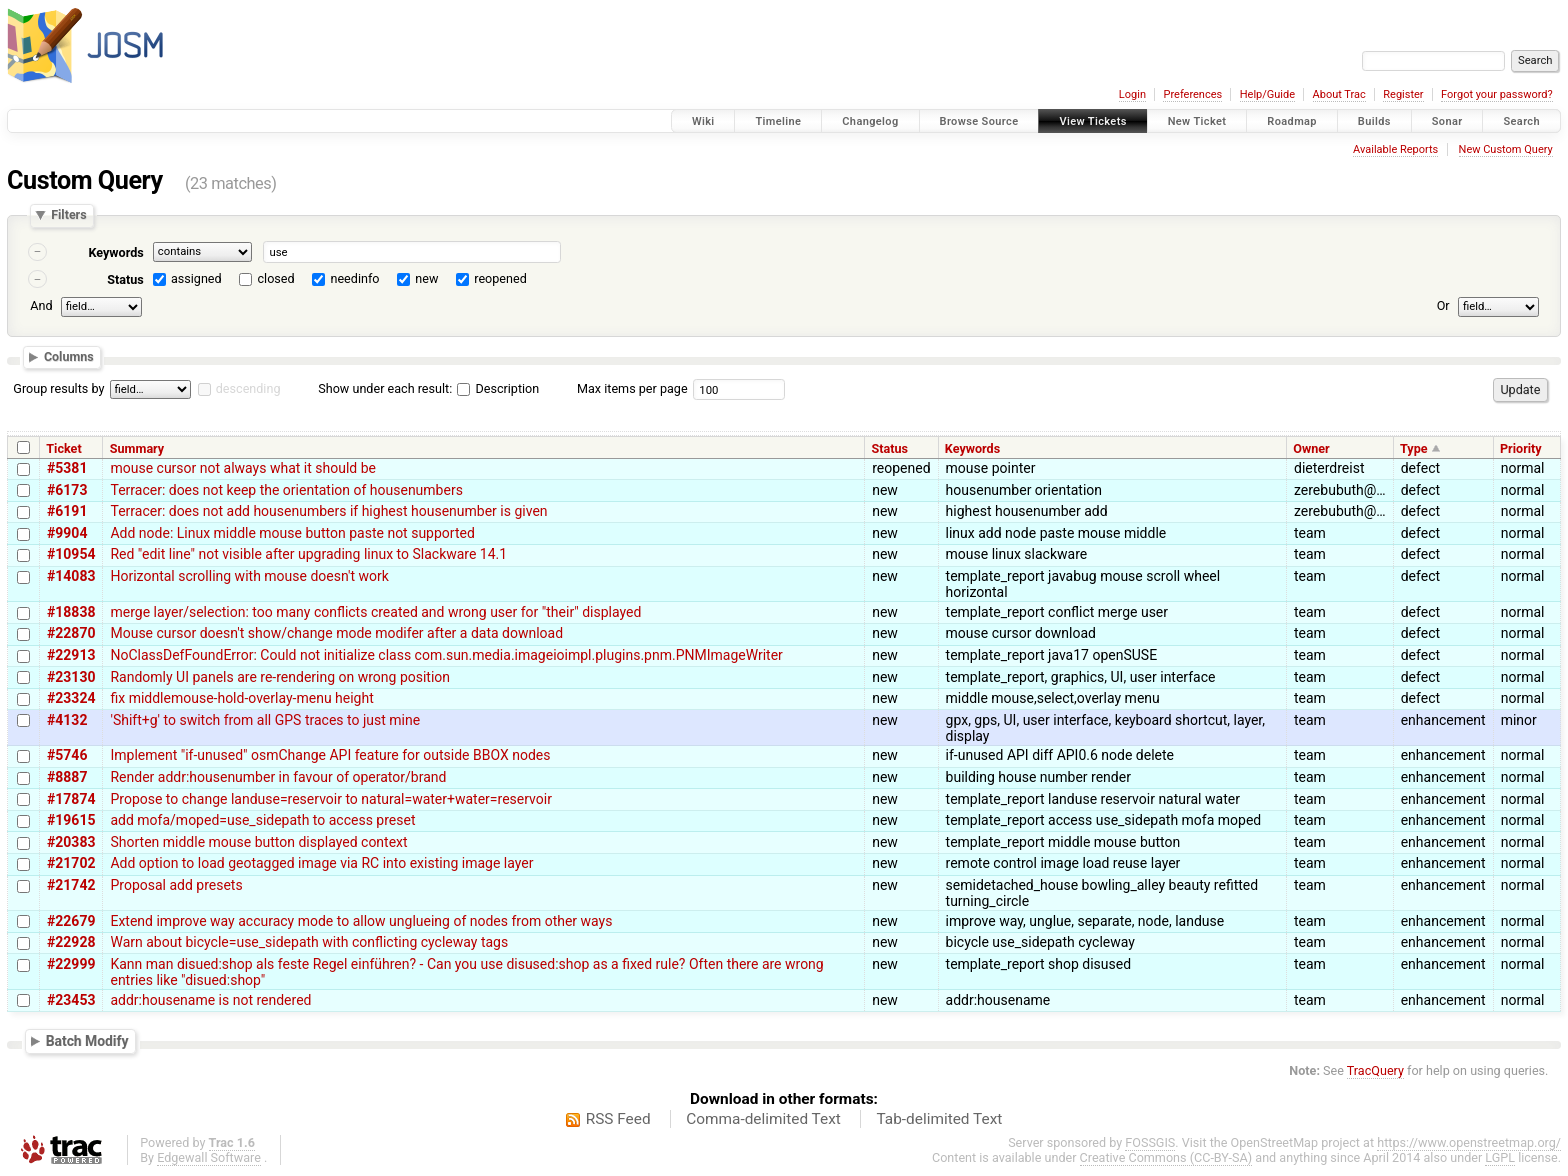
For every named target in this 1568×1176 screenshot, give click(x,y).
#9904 (67, 533)
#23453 (71, 1000)
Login (1132, 94)
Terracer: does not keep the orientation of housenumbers (286, 490)
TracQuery (1375, 1070)
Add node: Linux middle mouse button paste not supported (292, 533)
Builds (1374, 121)
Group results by (58, 388)
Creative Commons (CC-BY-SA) (1166, 1157)
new (426, 278)
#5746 (67, 755)
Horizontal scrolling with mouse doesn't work (249, 576)
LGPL (1500, 1157)
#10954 (71, 554)
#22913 (71, 655)
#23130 (71, 677)
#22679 (71, 921)
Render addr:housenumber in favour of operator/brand (278, 777)
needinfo (354, 278)
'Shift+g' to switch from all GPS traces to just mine (265, 720)
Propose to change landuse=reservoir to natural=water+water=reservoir (330, 799)
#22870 (71, 633)
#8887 (67, 777)
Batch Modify (87, 1041)
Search (1521, 121)
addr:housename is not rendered (210, 1000)
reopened (500, 278)
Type (1414, 448)
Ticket (63, 448)
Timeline (778, 121)
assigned (196, 278)
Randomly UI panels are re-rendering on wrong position (280, 677)
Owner (1311, 448)
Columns (69, 357)
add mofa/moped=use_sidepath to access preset (262, 820)
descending (248, 388)
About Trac (1339, 94)
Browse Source (979, 121)
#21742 (71, 885)
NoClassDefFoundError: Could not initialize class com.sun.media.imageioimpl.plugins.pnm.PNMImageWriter (446, 655)
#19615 (71, 820)
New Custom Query (1506, 149)
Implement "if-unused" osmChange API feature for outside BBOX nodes (330, 755)
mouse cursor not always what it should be (243, 468)
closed (276, 278)
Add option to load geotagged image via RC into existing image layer (321, 863)
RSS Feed (618, 1119)
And (41, 305)
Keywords (115, 252)
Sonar (1447, 121)
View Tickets (1092, 121)
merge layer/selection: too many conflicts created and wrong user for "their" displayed (375, 612)
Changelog (870, 121)
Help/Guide (1267, 94)
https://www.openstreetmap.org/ (1469, 1142)
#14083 (71, 576)
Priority (1521, 448)
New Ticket (1197, 121)
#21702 (71, 863)
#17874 (71, 799)
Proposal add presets (176, 885)
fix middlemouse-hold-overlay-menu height (241, 698)
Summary (137, 448)
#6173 (67, 490)
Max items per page (632, 388)
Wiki (703, 121)
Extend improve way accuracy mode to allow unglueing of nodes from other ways (361, 921)
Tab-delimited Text (939, 1119)
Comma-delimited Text (763, 1119)
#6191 (67, 511)
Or (1443, 305)
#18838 (71, 612)
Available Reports (1395, 149)
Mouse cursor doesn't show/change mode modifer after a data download (336, 633)
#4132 (67, 720)
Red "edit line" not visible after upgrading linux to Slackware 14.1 (308, 554)
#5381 (67, 468)
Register (1403, 94)
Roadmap (1292, 121)
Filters (68, 215)
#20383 (71, 842)
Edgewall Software (209, 1157)
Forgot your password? (1497, 94)
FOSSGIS (1150, 1142)
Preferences (1192, 94)
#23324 (71, 698)
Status (125, 279)
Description (498, 388)
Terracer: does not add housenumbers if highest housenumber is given (328, 511)
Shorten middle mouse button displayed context (258, 842)
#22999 (71, 964)
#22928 (71, 942)
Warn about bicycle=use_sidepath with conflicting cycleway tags (309, 942)
